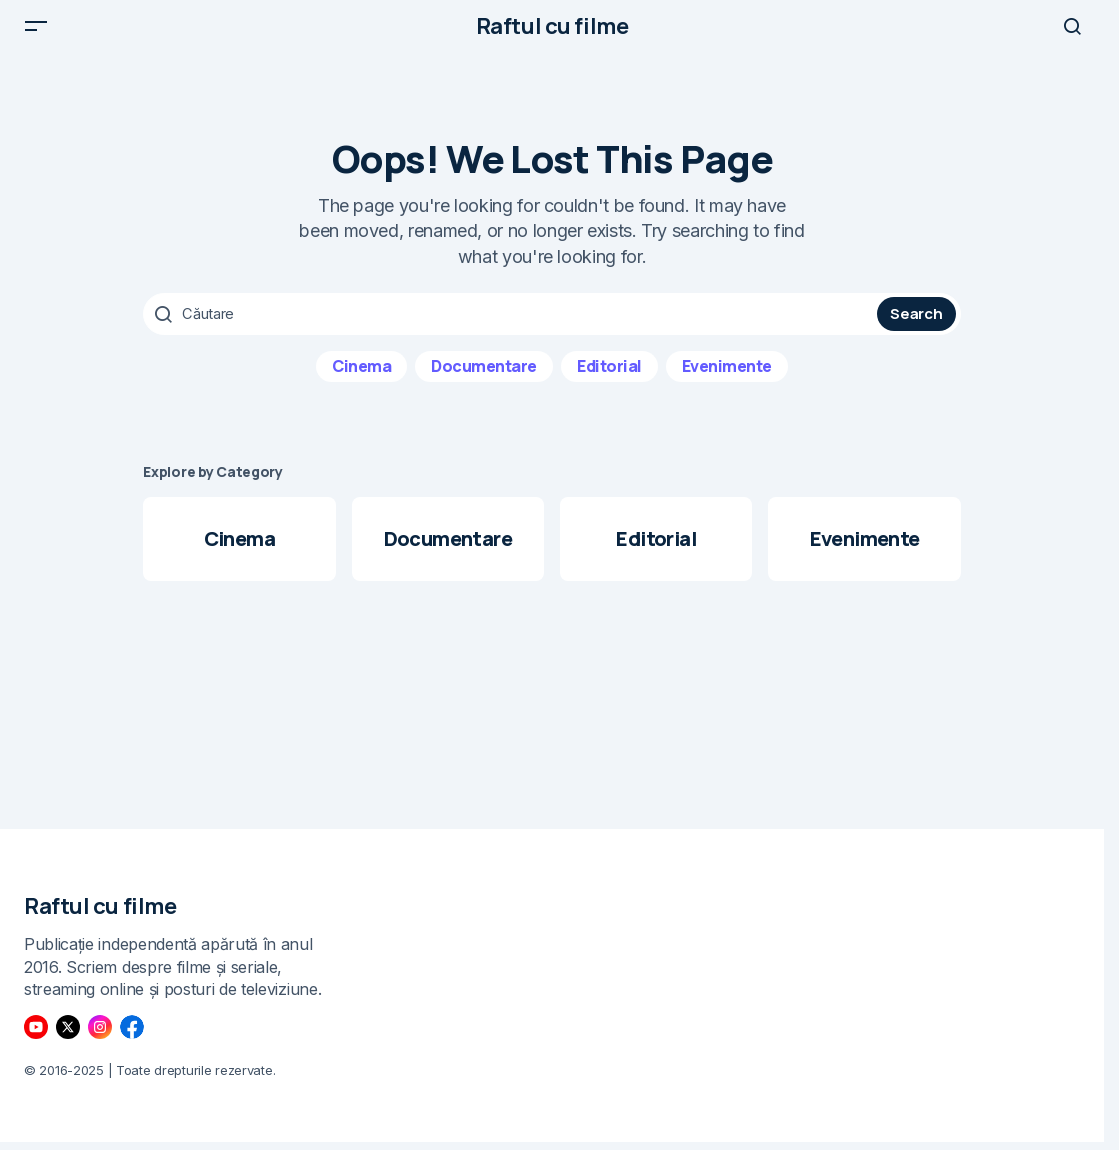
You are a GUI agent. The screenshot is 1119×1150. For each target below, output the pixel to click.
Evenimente (727, 381)
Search (916, 329)
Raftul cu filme (552, 34)
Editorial (609, 381)
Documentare (484, 381)
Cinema (361, 381)
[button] (36, 34)
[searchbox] (512, 330)
